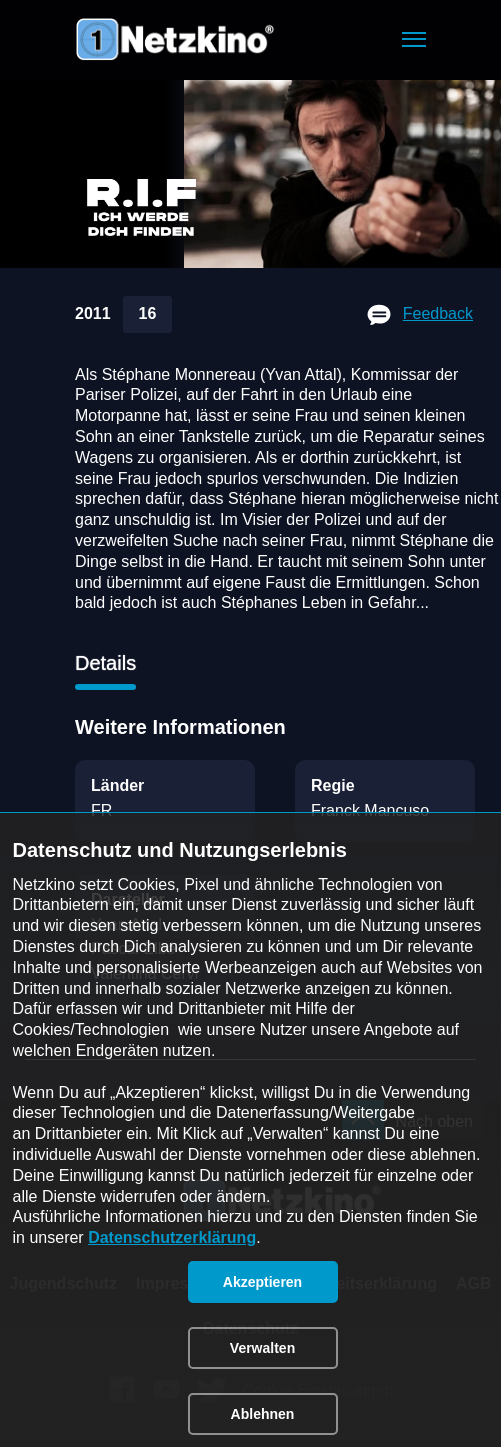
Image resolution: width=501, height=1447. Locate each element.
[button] (414, 39)
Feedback (438, 313)
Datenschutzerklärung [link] (172, 1237)
